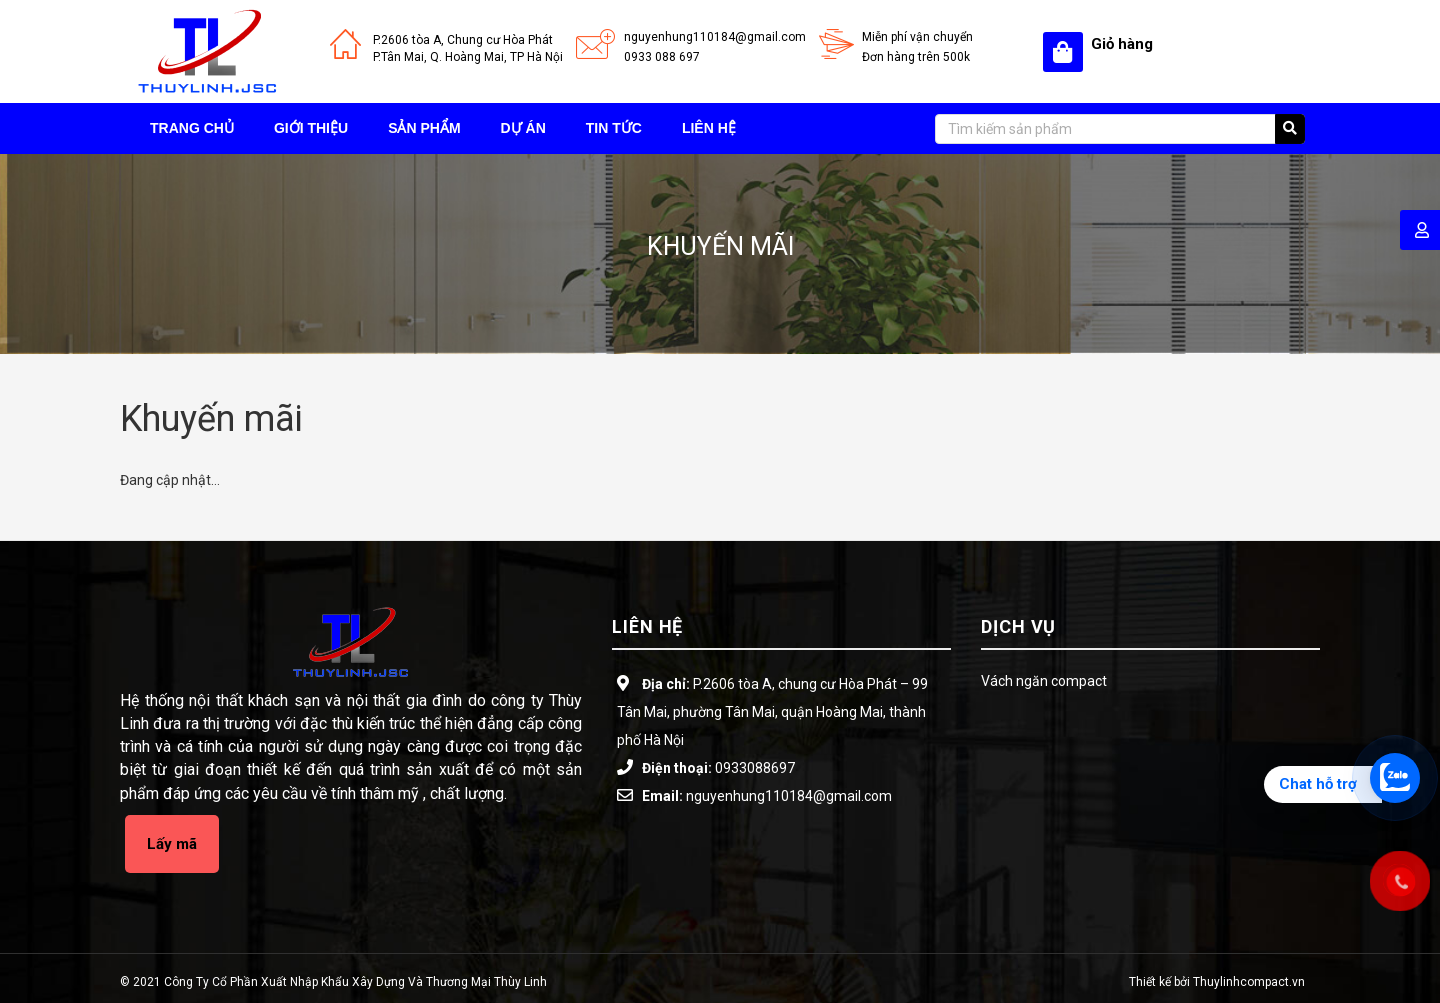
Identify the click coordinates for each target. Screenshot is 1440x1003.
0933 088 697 (662, 57)
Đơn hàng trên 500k (916, 57)
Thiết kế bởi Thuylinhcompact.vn (1217, 982)
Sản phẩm (424, 128)
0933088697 (755, 768)
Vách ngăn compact (1044, 681)
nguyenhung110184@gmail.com (715, 37)
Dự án (523, 128)
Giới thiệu (311, 128)
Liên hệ (709, 128)
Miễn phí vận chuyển (917, 37)
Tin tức (614, 128)
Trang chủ (192, 128)
